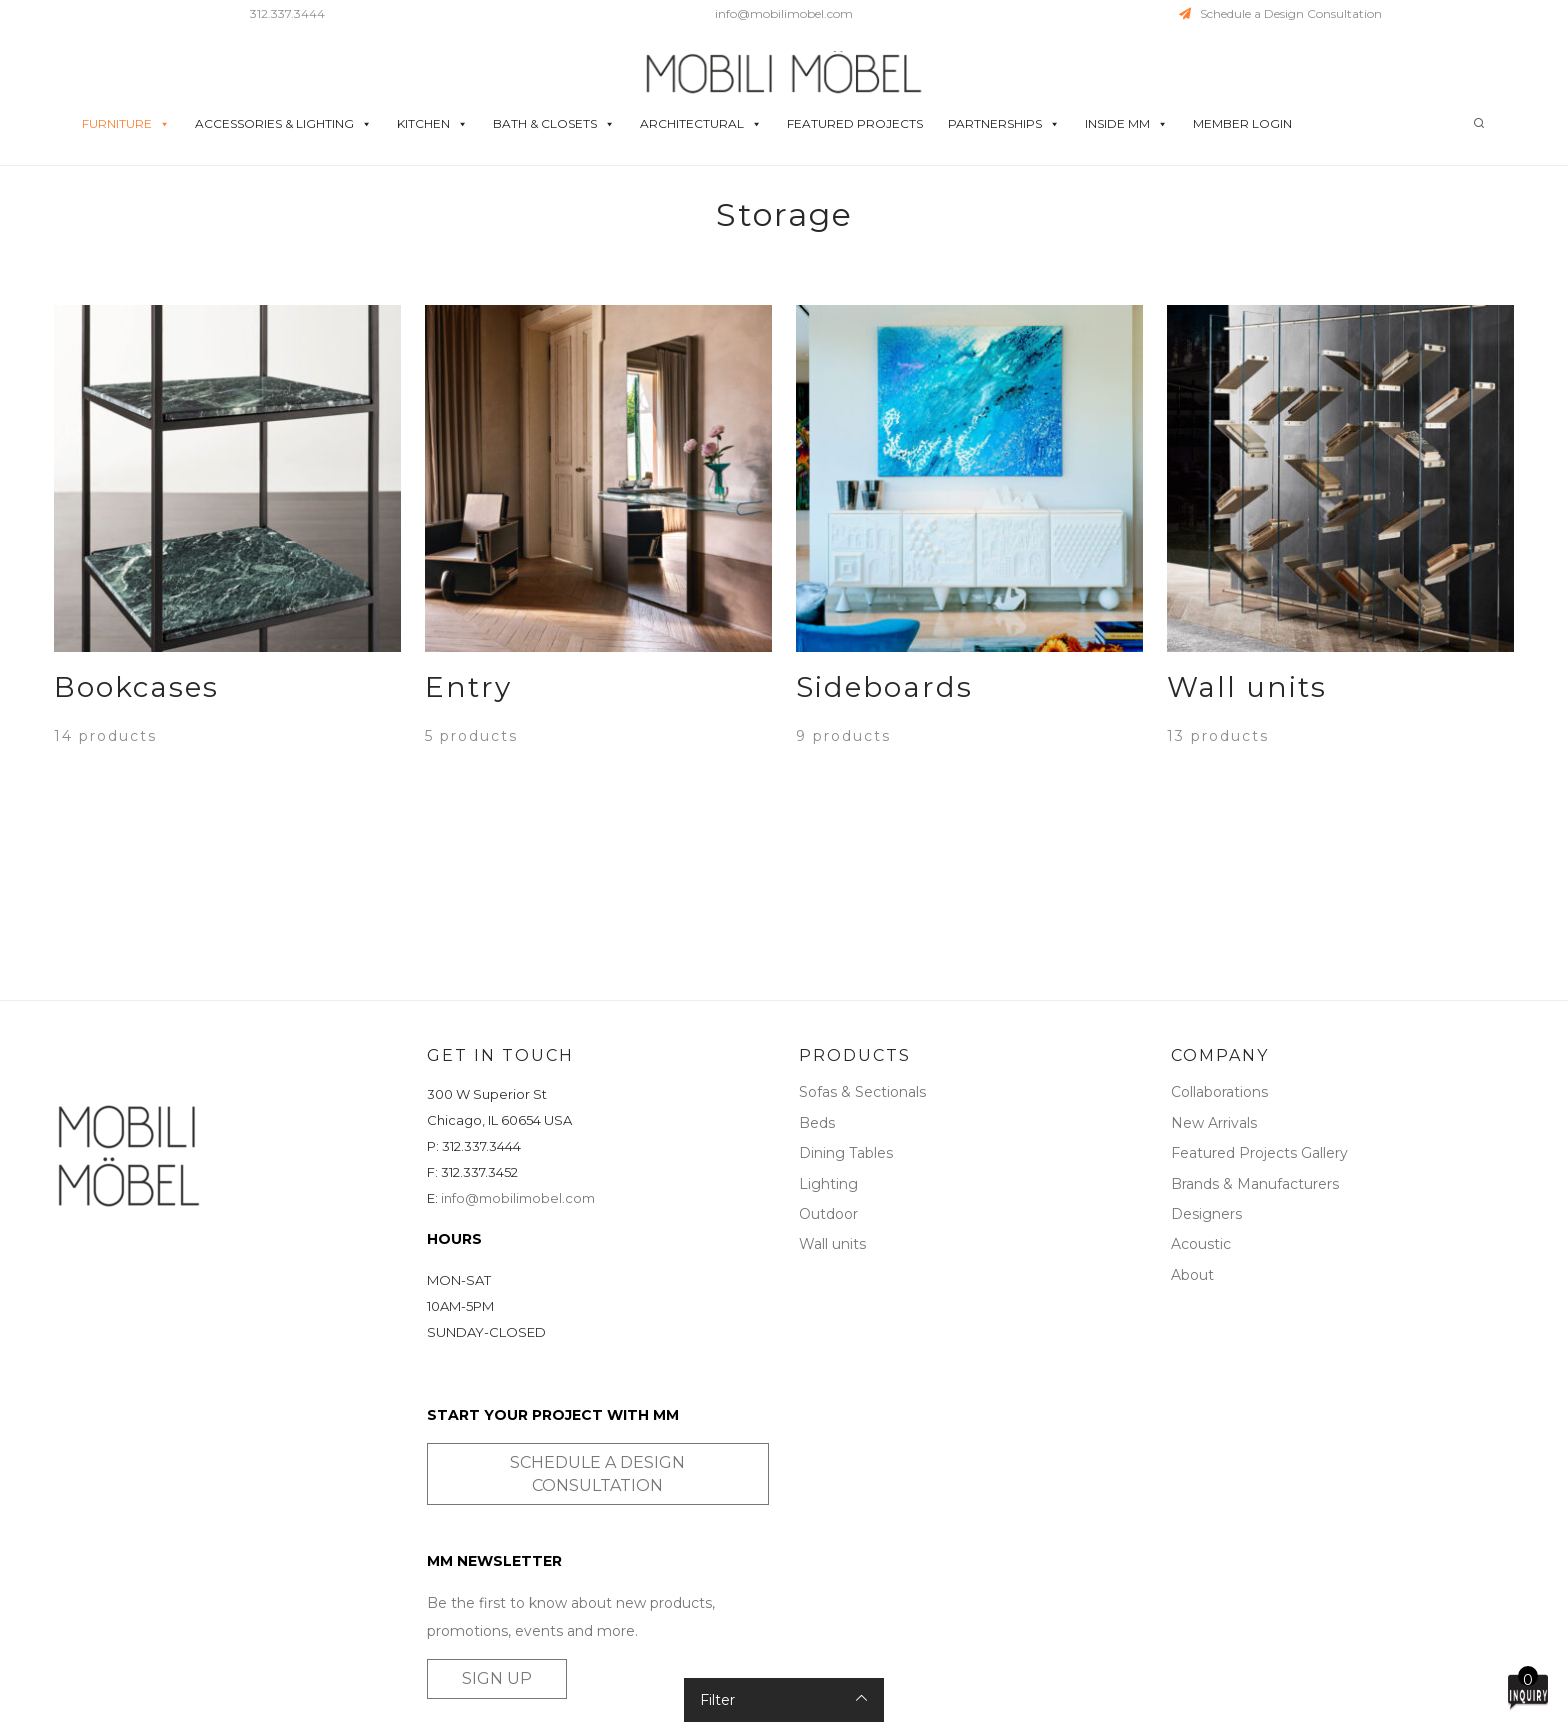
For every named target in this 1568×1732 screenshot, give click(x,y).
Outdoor (828, 1214)
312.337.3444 (287, 13)
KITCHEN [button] (432, 124)
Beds (817, 1123)
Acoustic (1201, 1244)
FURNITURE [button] (126, 124)
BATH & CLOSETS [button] (554, 124)
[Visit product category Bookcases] (227, 699)
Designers (1206, 1214)
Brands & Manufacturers (1255, 1184)
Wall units (832, 1244)
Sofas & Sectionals (862, 1092)
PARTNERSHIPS (1004, 124)
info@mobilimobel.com (784, 13)
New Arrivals (1214, 1123)
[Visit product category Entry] (598, 699)
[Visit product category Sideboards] (969, 699)
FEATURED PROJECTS (855, 123)
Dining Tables (846, 1153)
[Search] (1479, 123)
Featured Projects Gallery (1259, 1153)
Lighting (828, 1184)
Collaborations (1219, 1092)
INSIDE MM (1126, 124)
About (1192, 1275)
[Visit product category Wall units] (1340, 699)
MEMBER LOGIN (1242, 123)
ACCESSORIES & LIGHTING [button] (283, 124)
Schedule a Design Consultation (1280, 13)
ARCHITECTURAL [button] (701, 124)
